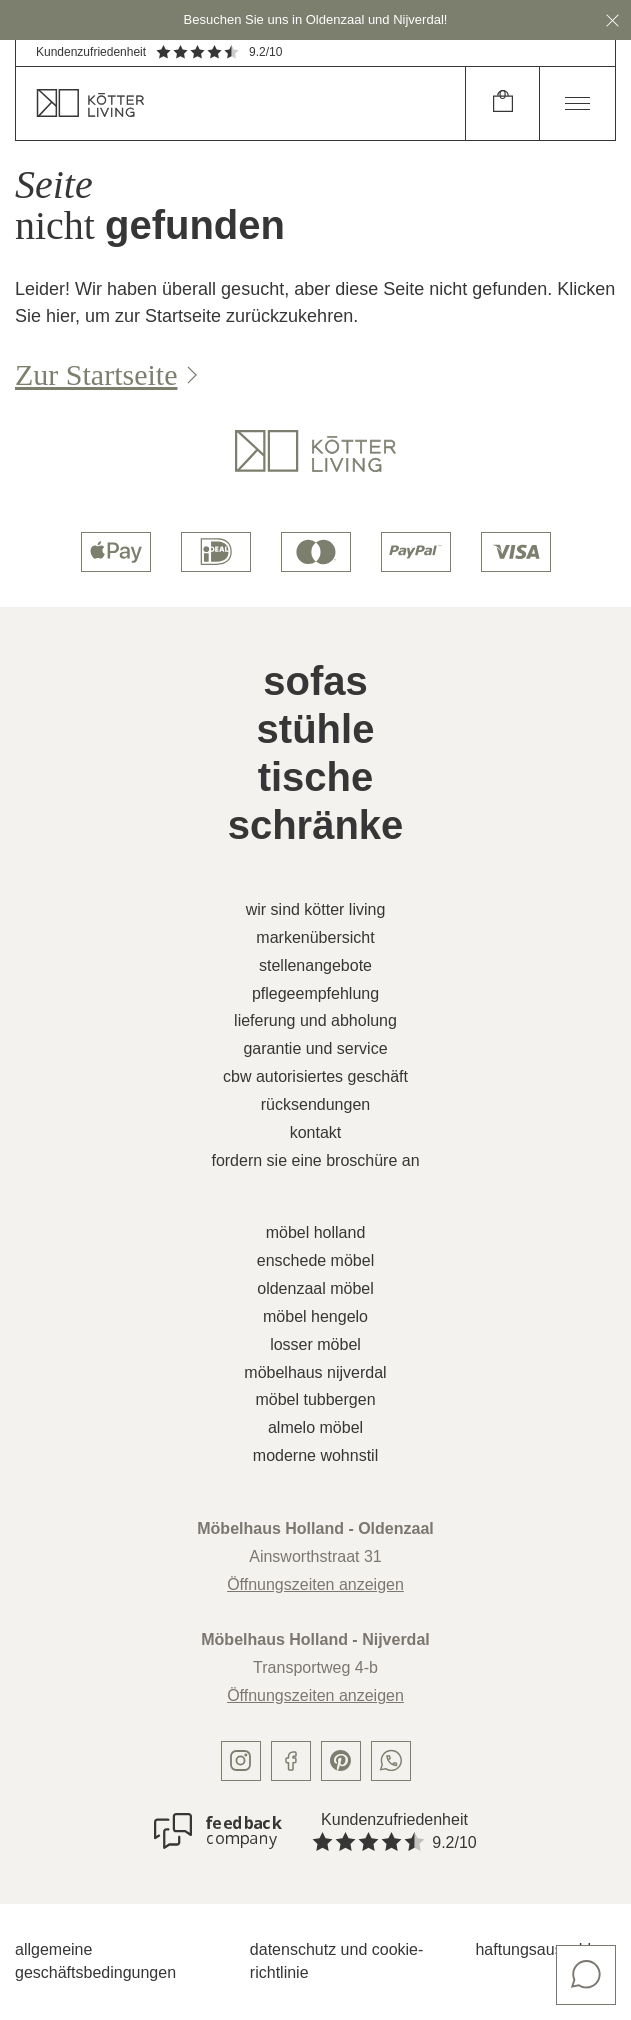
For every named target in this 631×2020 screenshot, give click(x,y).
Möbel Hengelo (315, 1316)
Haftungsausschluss (545, 1949)
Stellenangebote (315, 965)
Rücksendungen (315, 1104)
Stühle (316, 729)
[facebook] (291, 1761)
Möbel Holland (316, 1232)
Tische (316, 777)
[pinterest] (341, 1761)
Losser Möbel (315, 1344)
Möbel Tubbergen (315, 1399)
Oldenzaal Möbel (315, 1288)
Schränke (316, 825)
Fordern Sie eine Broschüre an (315, 1160)
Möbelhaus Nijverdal (315, 1372)
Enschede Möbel (315, 1260)
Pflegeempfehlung (315, 993)
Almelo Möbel (315, 1427)
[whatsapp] (391, 1761)
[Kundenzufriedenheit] (218, 1831)
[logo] (315, 451)
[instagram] (241, 1761)
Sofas (315, 681)
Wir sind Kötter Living (316, 909)
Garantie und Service (315, 1048)
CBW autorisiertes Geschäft (315, 1076)
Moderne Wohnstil (315, 1455)
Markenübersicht (315, 937)
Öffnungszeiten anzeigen (315, 1584)
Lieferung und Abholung (315, 1020)
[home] (240, 103)
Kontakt (316, 1132)
